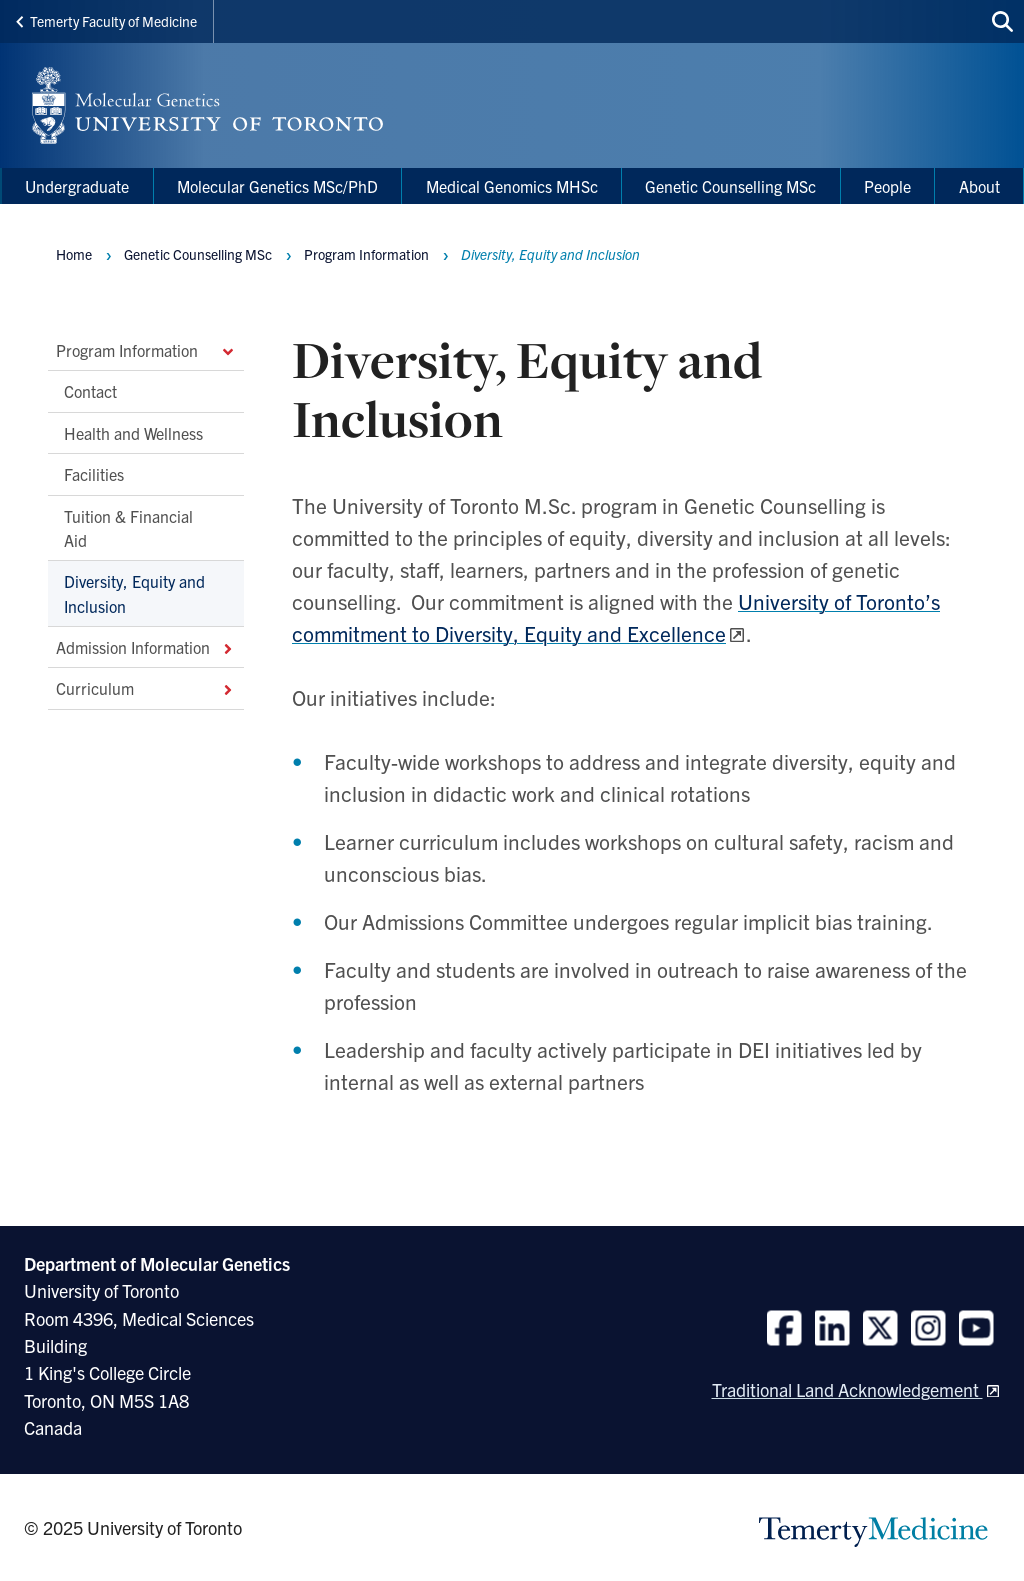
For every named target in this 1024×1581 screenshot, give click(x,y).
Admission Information (146, 647)
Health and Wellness (133, 432)
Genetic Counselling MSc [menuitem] (730, 186)
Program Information (146, 350)
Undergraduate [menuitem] (77, 186)
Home (74, 254)
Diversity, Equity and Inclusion (134, 593)
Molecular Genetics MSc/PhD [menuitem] (277, 186)
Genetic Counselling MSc (198, 254)
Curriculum (146, 688)
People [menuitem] (887, 186)
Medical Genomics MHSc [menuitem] (512, 186)
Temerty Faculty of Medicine (106, 21)
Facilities (94, 474)
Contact (90, 391)
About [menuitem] (979, 186)
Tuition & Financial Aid (128, 527)
